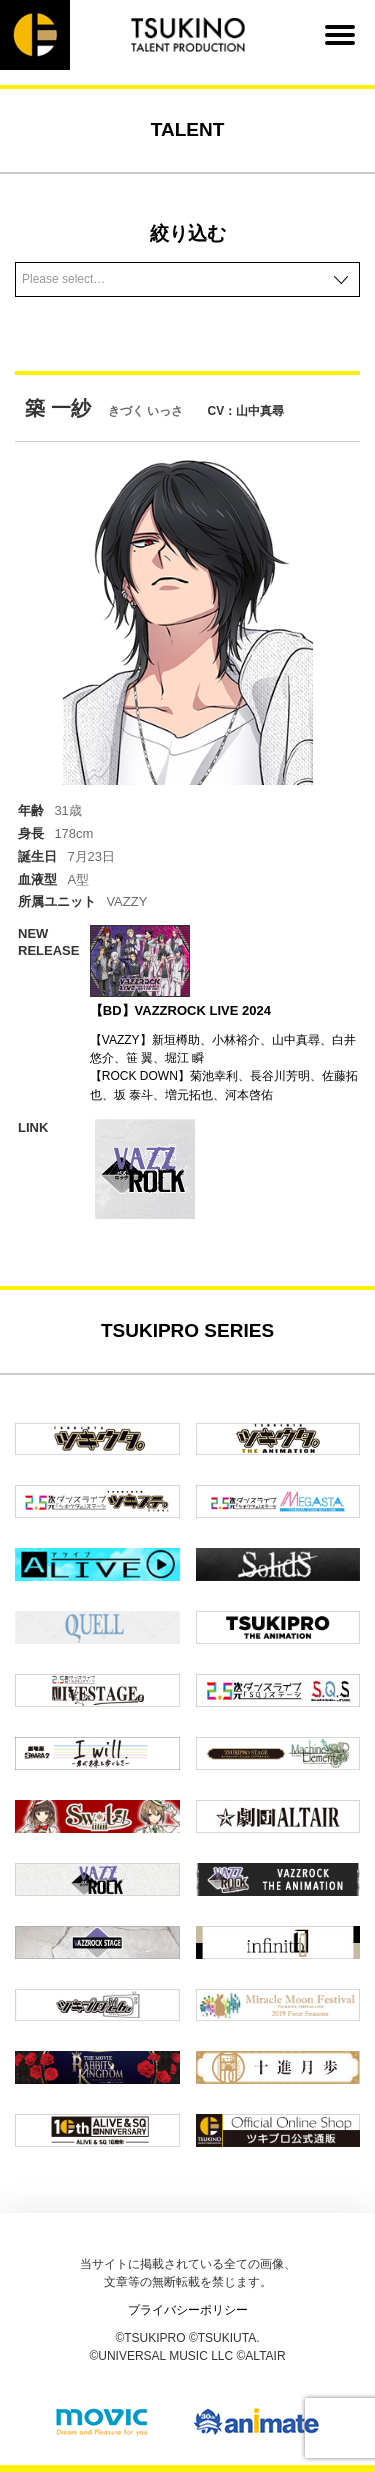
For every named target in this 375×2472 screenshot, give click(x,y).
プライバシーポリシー (188, 2310)
